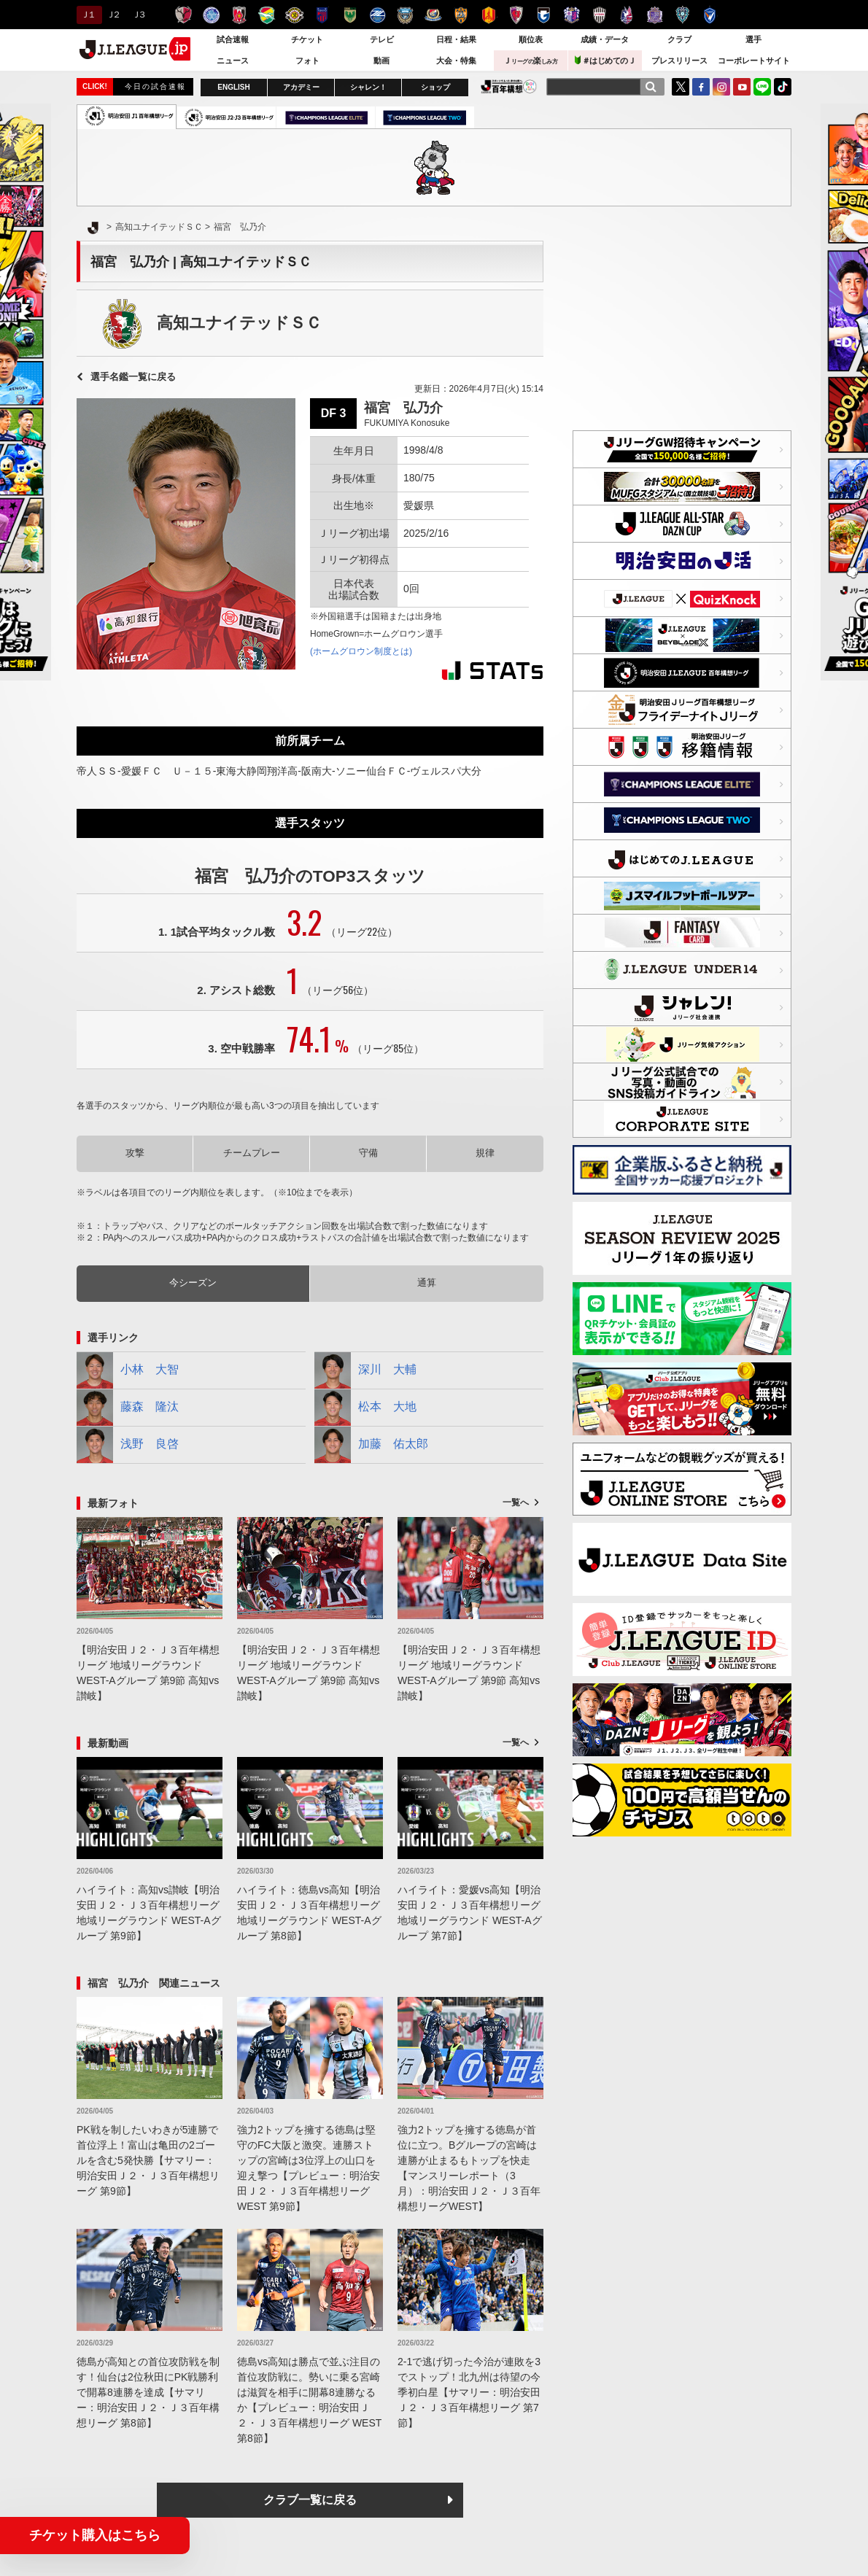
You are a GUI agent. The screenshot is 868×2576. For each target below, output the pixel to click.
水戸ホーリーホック (211, 15)
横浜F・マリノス (433, 15)
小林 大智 (128, 1370)
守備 (368, 1152)
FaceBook (701, 87)
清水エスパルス (461, 15)
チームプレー (251, 1152)
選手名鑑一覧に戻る (133, 376)
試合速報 (233, 39)
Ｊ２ (112, 14)
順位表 (531, 39)
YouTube (742, 87)
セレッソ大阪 (571, 15)
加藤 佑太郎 (371, 1445)
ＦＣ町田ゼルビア (377, 15)
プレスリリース (679, 60)
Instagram (721, 87)
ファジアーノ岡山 (627, 15)
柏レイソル (294, 15)
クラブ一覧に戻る (310, 2500)
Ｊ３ (138, 14)
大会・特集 (456, 60)
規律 (485, 1152)
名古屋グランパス (488, 15)
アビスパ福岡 (682, 15)
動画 (381, 60)
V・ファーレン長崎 (710, 15)
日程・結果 (456, 39)
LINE (762, 87)
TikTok (782, 87)
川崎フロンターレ (405, 15)
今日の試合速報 (155, 86)
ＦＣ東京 (322, 15)
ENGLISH (233, 87)
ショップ (435, 87)
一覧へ (516, 1502)
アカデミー (301, 87)
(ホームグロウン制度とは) (361, 651)
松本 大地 (365, 1407)
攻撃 (134, 1152)
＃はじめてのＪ (605, 60)
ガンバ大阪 (544, 15)
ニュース (233, 60)
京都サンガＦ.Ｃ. (516, 15)
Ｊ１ (87, 14)
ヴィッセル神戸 (599, 15)
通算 (426, 1282)
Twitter (680, 87)
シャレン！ (368, 87)
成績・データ (605, 39)
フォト (307, 60)
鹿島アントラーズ (183, 15)
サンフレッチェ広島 (655, 15)
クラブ (679, 39)
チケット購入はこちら (94, 2535)
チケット (307, 39)
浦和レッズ (239, 15)
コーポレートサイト (754, 60)
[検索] (650, 86)
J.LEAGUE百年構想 (508, 86)
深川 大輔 (365, 1370)
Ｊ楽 (530, 60)
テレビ (382, 39)
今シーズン (193, 1282)
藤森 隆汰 (128, 1407)
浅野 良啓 (128, 1445)
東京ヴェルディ (350, 15)
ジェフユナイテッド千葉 (266, 15)
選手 (753, 39)
